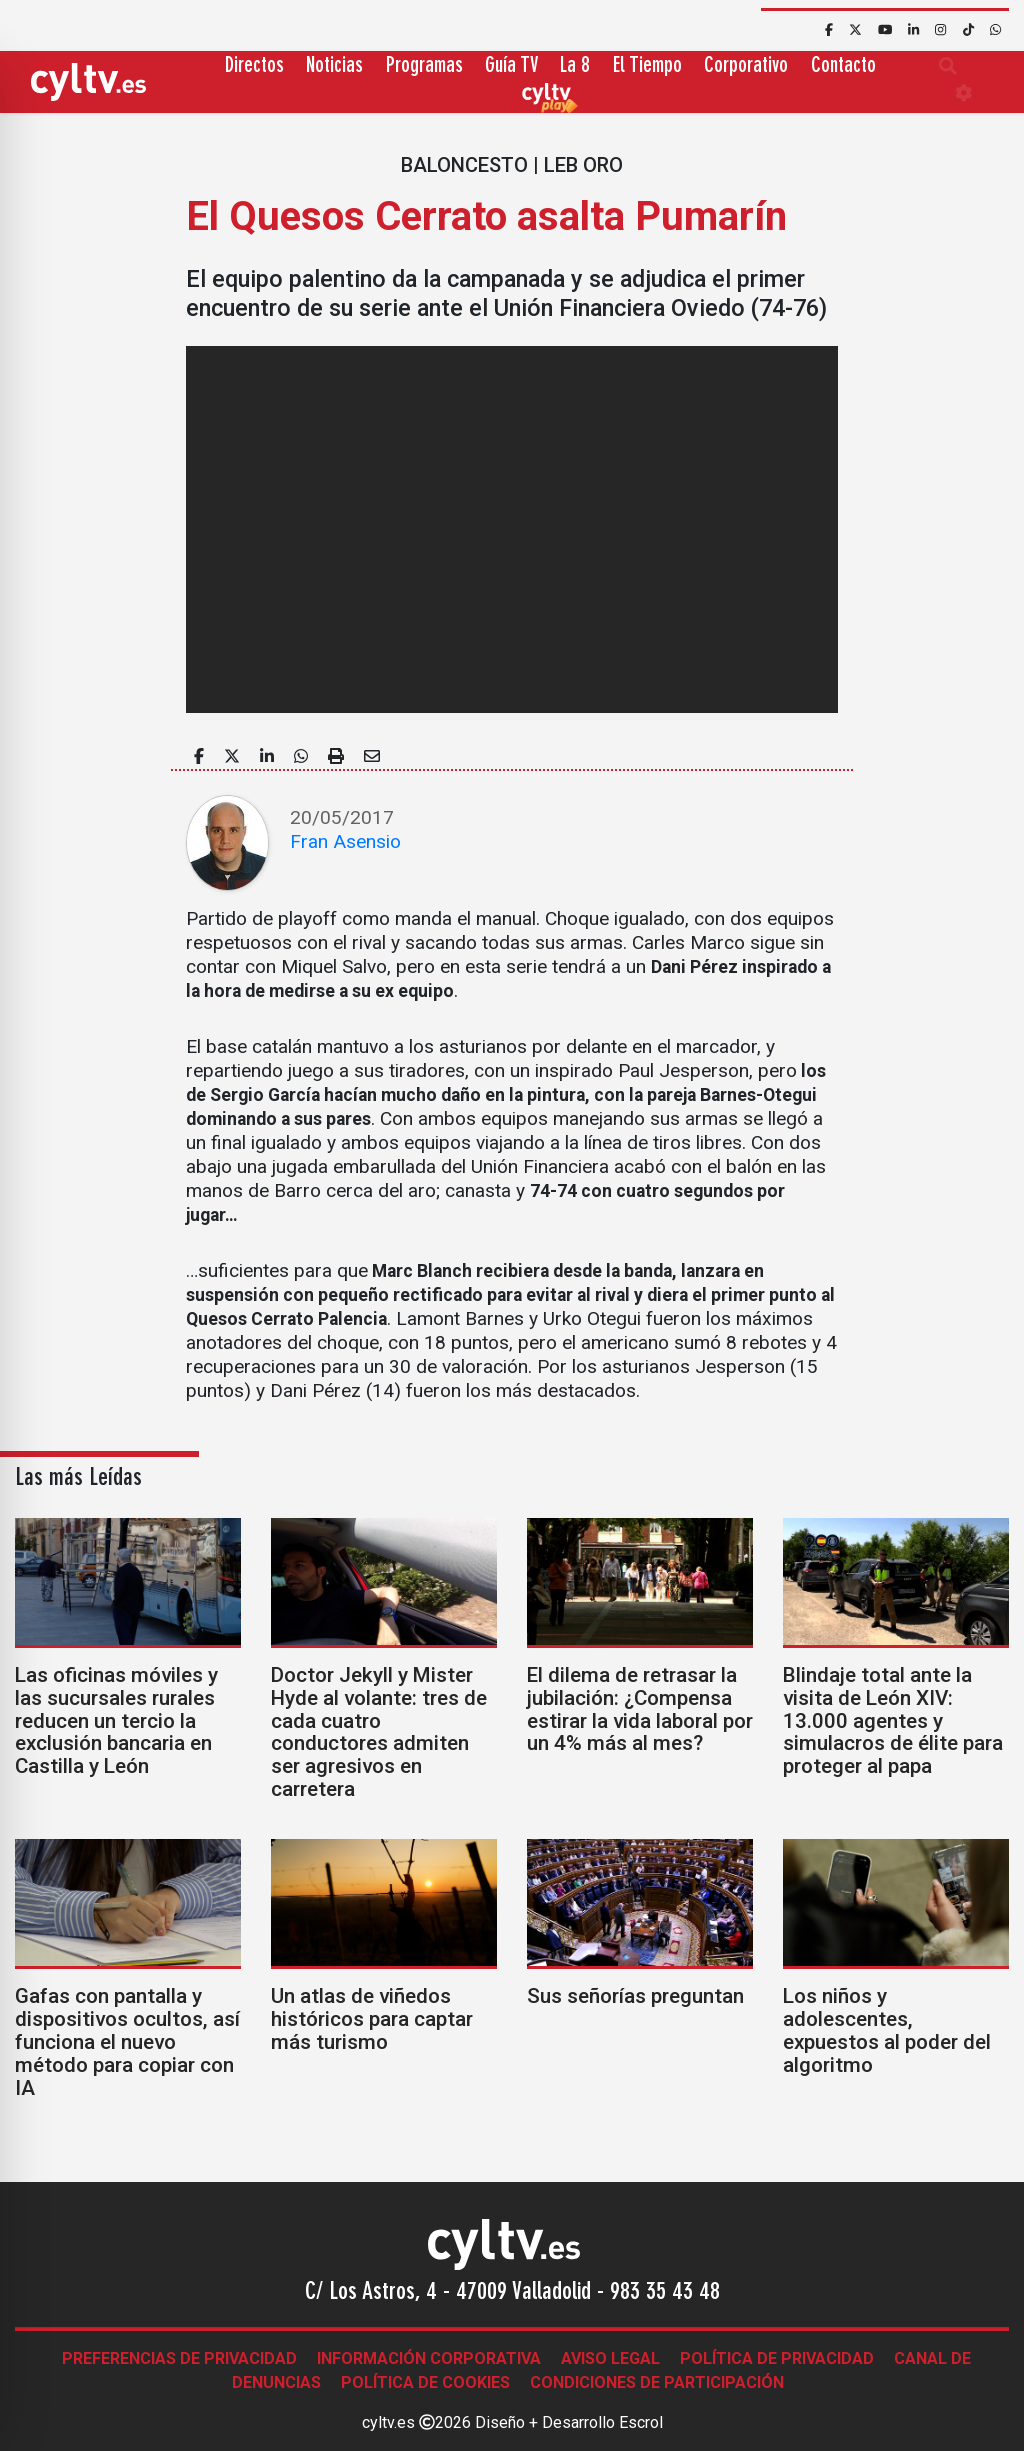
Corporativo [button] (746, 66)
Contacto (843, 66)
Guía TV (511, 66)
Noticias (334, 66)
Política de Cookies (425, 2382)
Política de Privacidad (777, 2358)
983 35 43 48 (665, 2293)
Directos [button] (254, 66)
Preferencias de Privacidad (179, 2358)
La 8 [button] (575, 66)
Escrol (641, 2422)
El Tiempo (647, 66)
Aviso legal (610, 2358)
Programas (424, 66)
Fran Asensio (345, 841)
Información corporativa (429, 2358)
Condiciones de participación (657, 2382)
